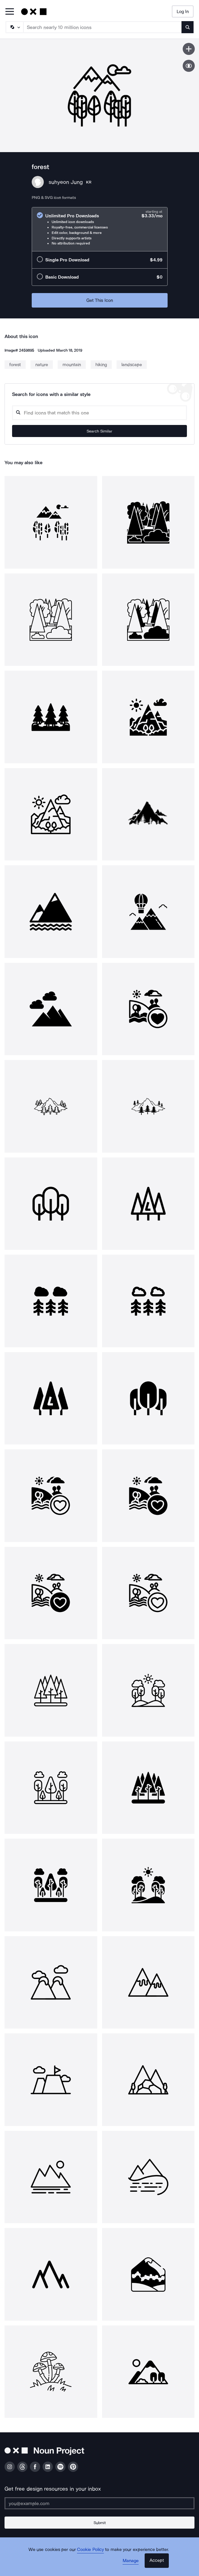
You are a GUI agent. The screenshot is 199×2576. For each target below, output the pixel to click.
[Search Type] (14, 27)
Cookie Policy (90, 2549)
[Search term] (102, 27)
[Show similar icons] (189, 66)
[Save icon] (189, 49)
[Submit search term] (187, 27)
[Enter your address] (99, 2503)
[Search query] (99, 412)
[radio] (99, 229)
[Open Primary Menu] (9, 11)
